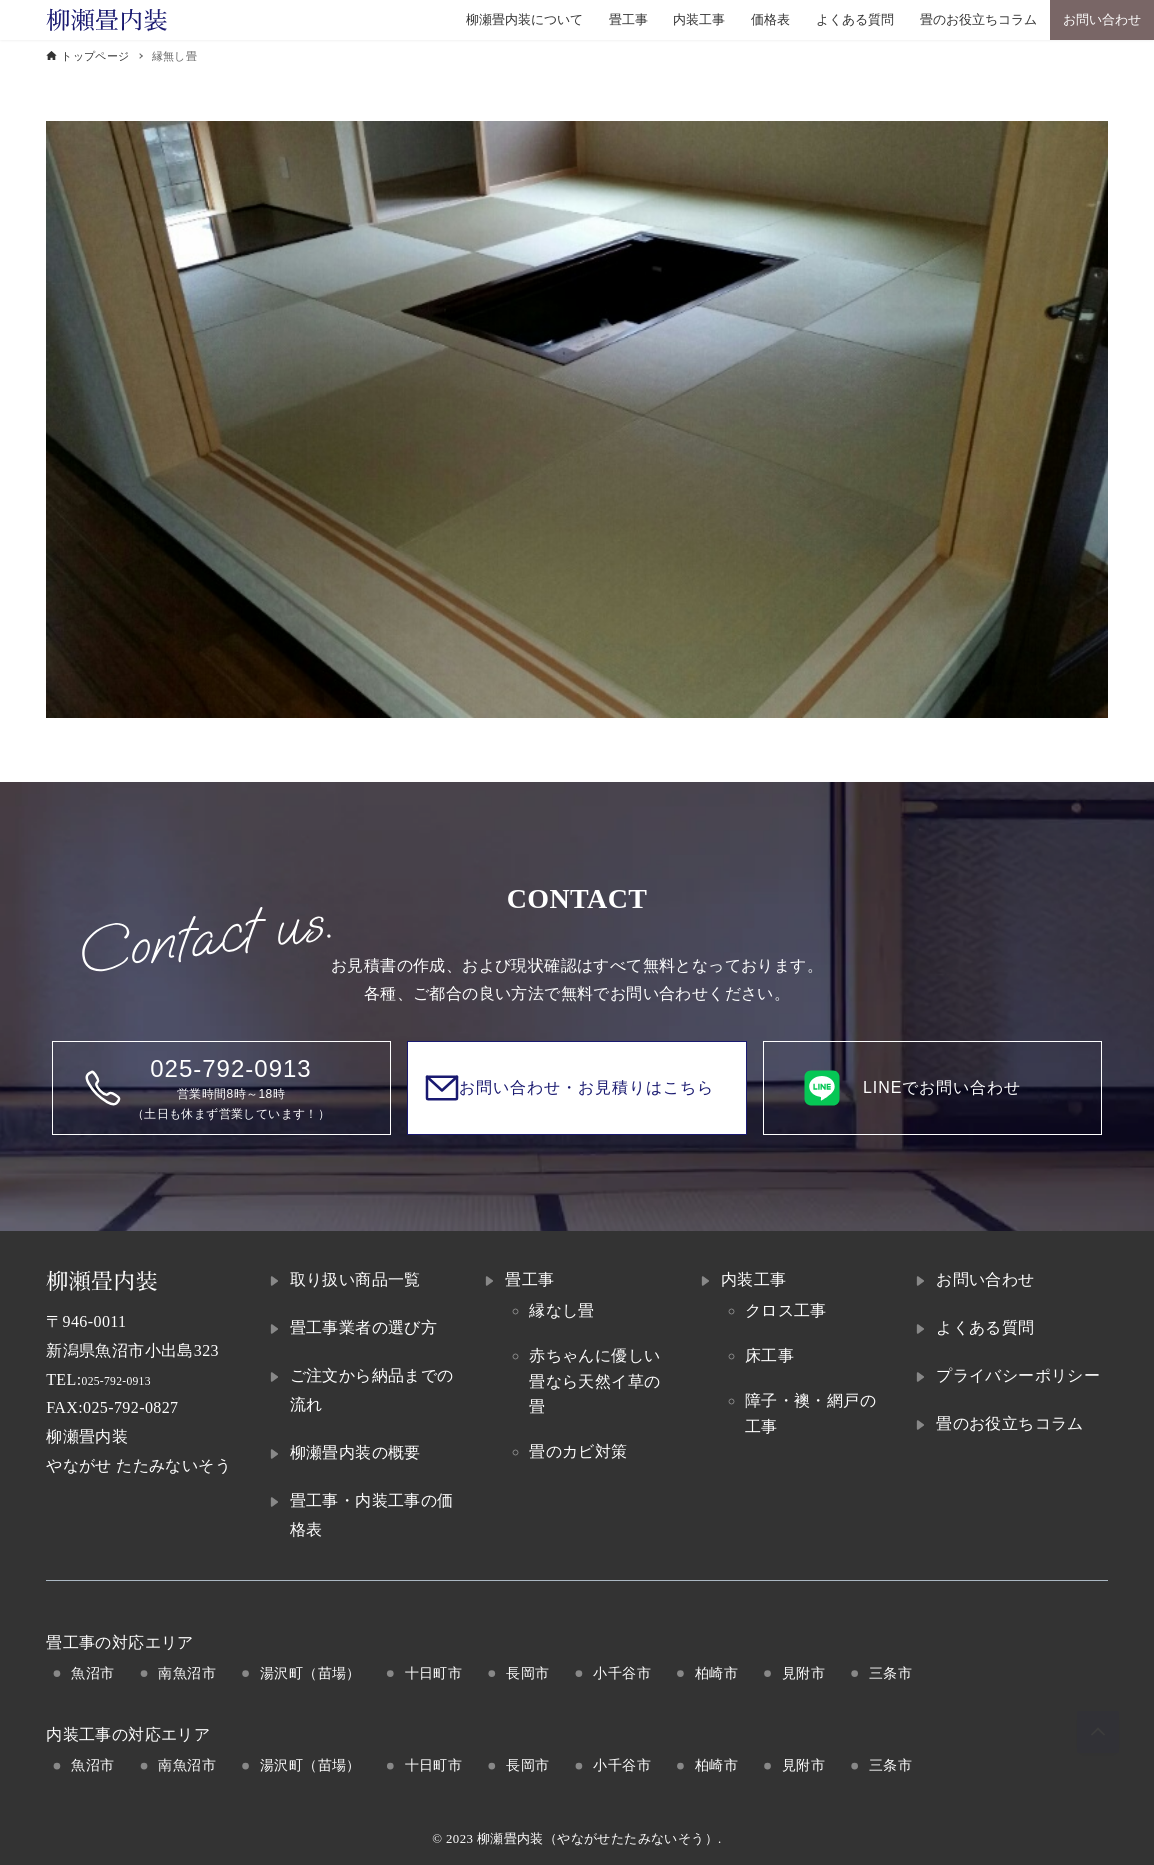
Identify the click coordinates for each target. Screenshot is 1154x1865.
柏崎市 (716, 1673)
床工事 (769, 1355)
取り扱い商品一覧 (355, 1279)
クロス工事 (786, 1310)
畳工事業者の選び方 (364, 1327)
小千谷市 (622, 1673)
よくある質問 (985, 1327)
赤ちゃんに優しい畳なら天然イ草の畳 (594, 1381)
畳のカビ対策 (578, 1451)
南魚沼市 (187, 1673)
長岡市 (527, 1673)
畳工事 (529, 1279)
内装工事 (754, 1279)
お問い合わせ (985, 1279)
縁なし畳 (562, 1310)
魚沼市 (92, 1673)
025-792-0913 (129, 1379)
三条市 (890, 1673)
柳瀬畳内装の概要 (355, 1452)
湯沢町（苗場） (310, 1673)
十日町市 (434, 1673)
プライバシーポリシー (1018, 1375)
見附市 (803, 1673)
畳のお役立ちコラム (1010, 1423)
